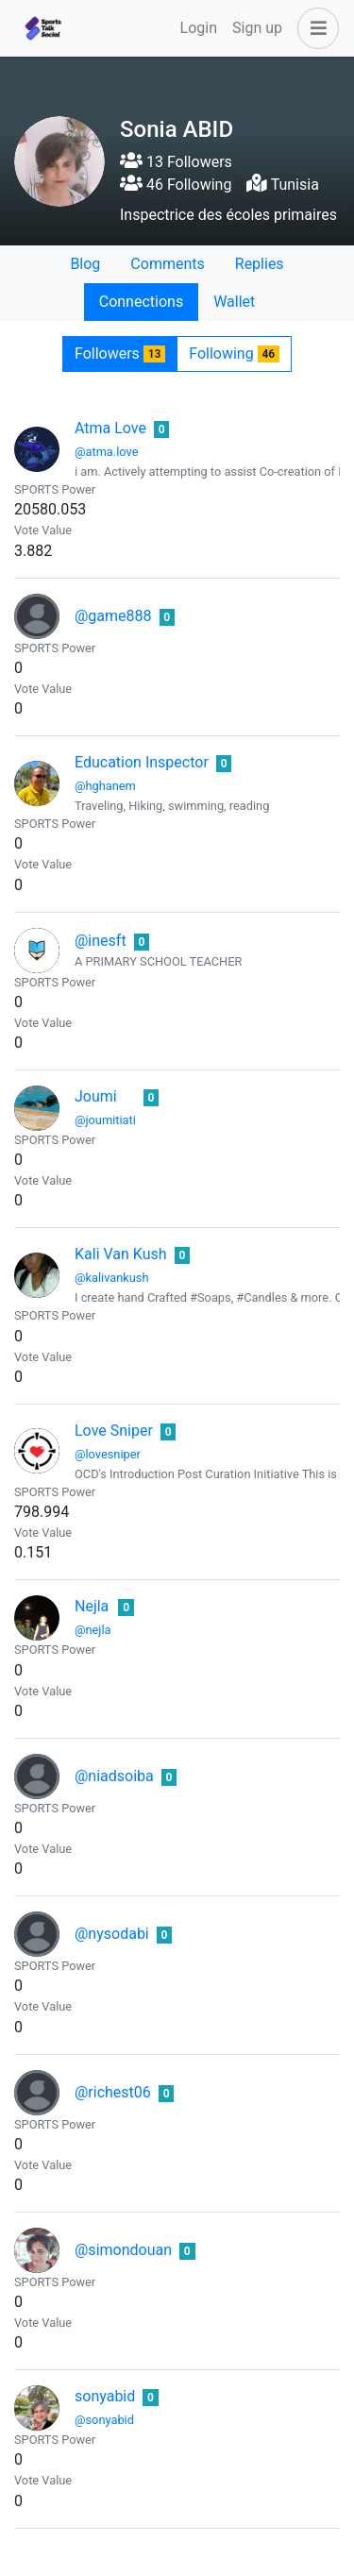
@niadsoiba (114, 1776)
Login (198, 28)
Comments (167, 264)
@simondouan (123, 2250)
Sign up (257, 28)
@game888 (113, 616)
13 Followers (176, 162)
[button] (314, 28)
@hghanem (105, 786)
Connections (141, 302)
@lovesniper (108, 1454)
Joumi (96, 1096)
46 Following (175, 185)
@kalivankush (112, 1278)
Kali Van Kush (121, 1254)
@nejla (92, 1630)
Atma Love (110, 428)
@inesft (100, 941)
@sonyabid (104, 2420)
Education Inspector (142, 762)
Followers (120, 353)
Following (234, 353)
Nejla (92, 1606)
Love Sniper (114, 1431)
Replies (259, 264)
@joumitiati (105, 1120)
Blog (85, 264)
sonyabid (105, 2396)
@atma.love (106, 452)
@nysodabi (112, 1934)
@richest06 (113, 2092)
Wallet (234, 302)
